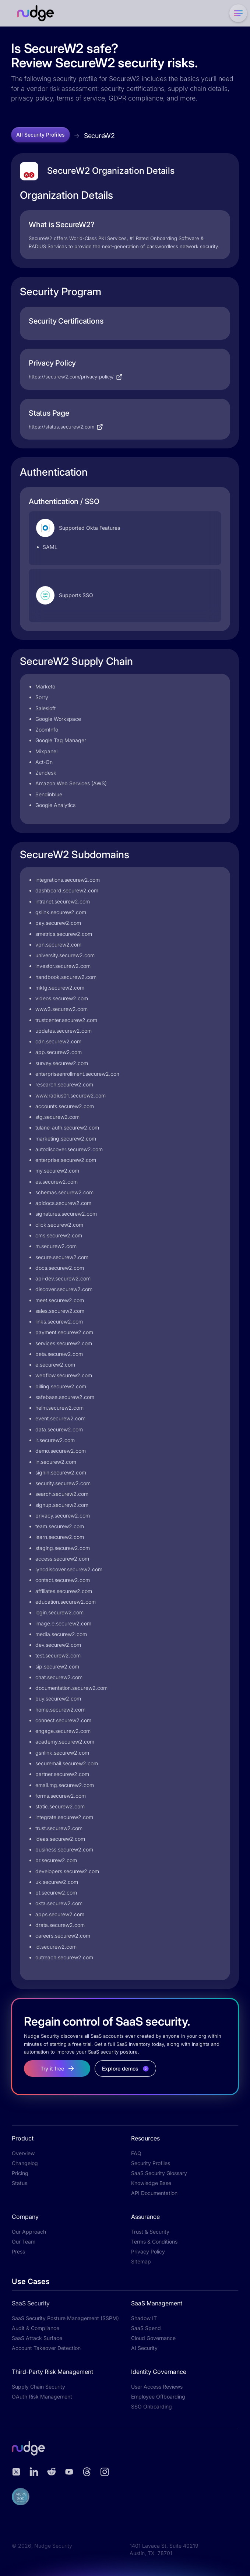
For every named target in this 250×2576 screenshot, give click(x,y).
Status (19, 2183)
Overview (23, 2153)
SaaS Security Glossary (159, 2173)
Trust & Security (150, 2231)
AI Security (144, 2348)
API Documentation (154, 2193)
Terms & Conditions (154, 2241)
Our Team (23, 2241)
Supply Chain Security (38, 2386)
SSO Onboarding (151, 2406)
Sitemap (141, 2261)
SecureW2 (99, 136)
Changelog (25, 2163)
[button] (236, 13)
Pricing (20, 2173)
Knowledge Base (151, 2183)
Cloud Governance (153, 2338)
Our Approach (29, 2231)
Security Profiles (150, 2163)
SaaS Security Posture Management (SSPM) (65, 2318)
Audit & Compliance (35, 2328)
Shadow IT (144, 2318)
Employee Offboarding (158, 2396)
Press (18, 2251)
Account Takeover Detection (46, 2348)
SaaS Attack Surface (37, 2338)
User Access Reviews (157, 2386)
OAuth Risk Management (42, 2396)
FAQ (136, 2153)
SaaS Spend (146, 2328)
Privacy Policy (148, 2251)
